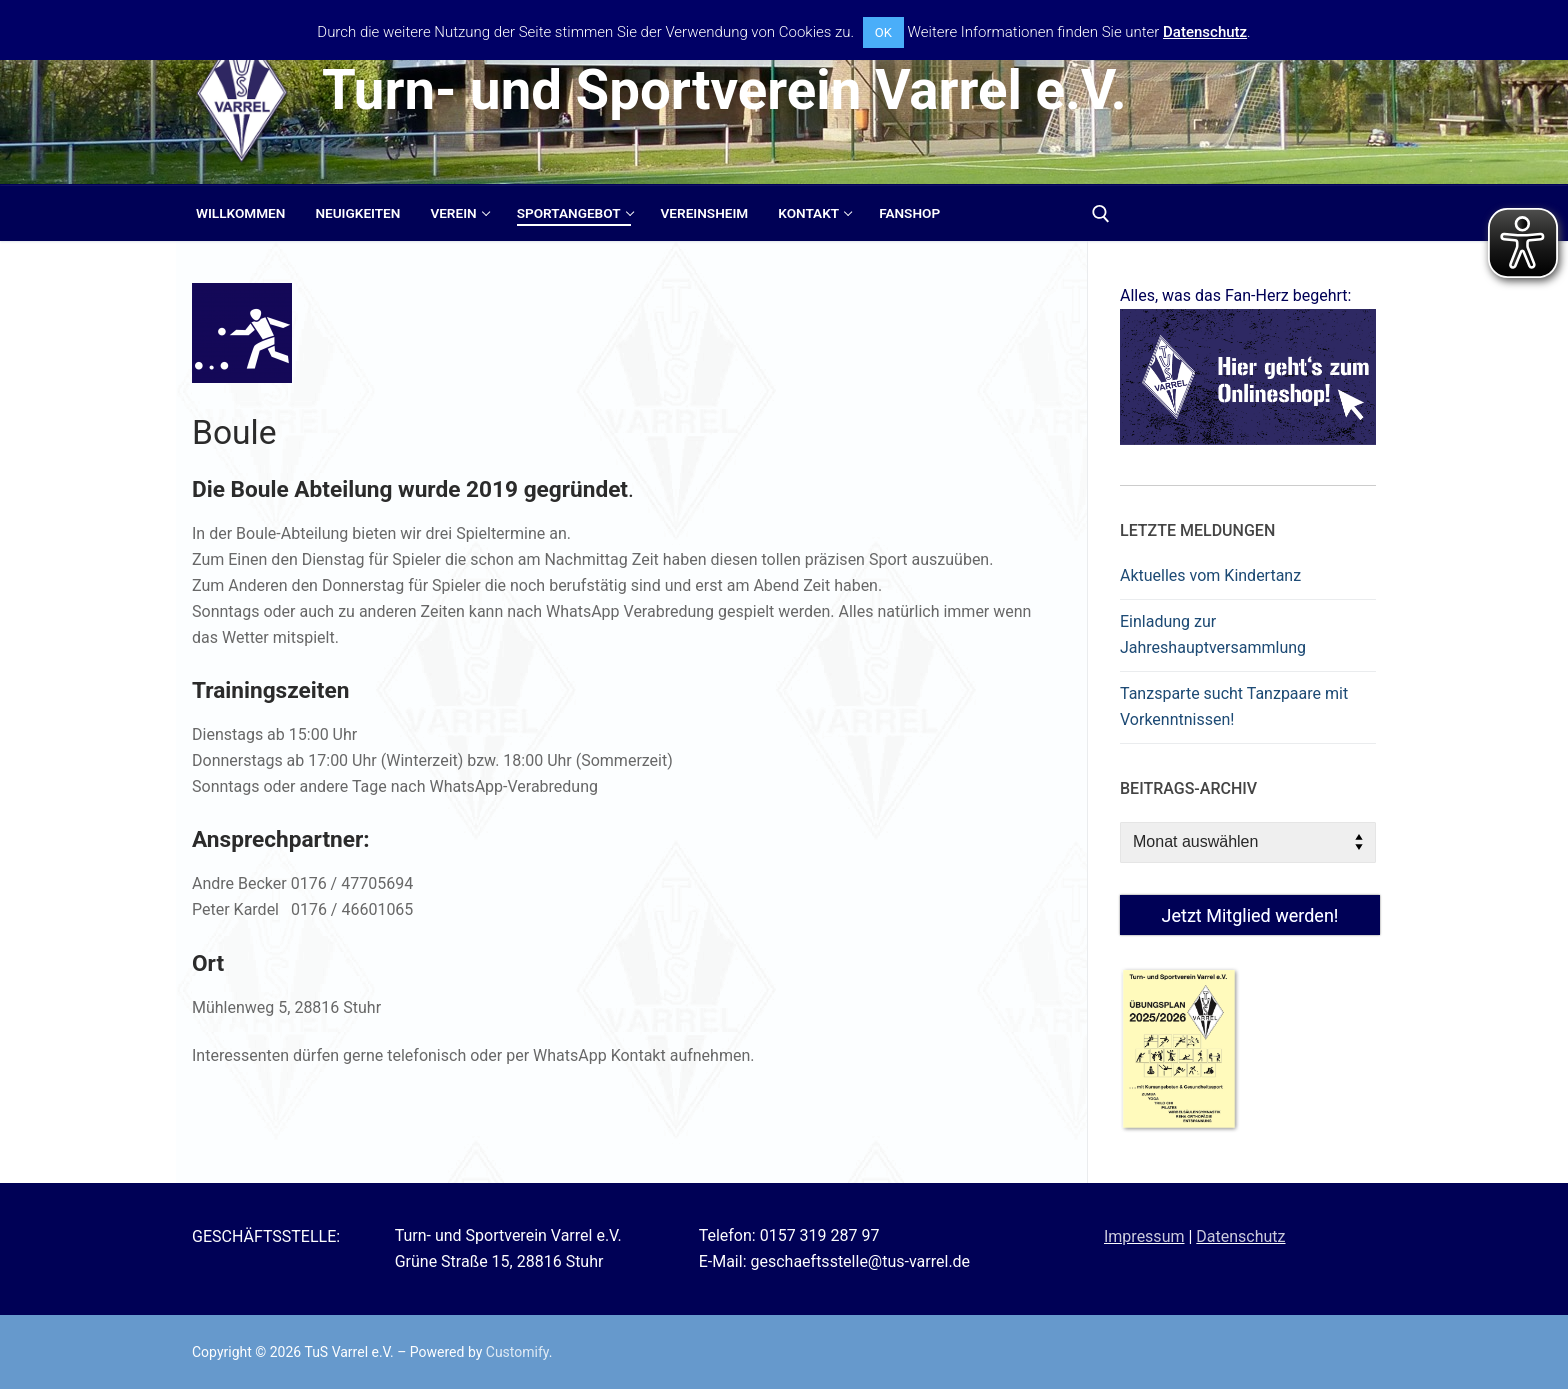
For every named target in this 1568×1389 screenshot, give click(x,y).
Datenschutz (1240, 1236)
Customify (517, 1352)
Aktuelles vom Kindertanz (1210, 575)
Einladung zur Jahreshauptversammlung (1213, 634)
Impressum (1144, 1236)
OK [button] (883, 32)
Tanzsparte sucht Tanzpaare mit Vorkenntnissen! (1234, 706)
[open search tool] (1101, 214)
